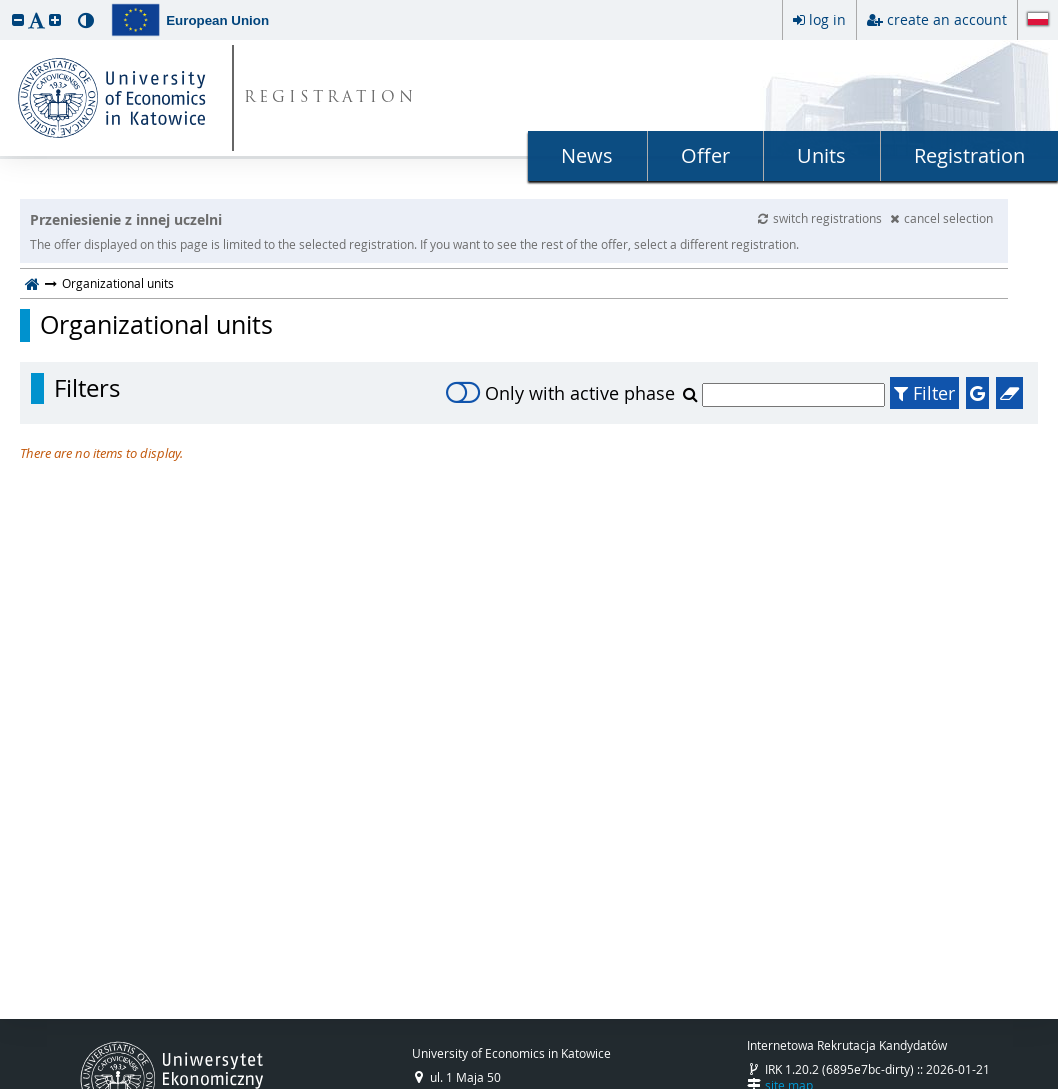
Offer (705, 155)
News (587, 155)
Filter (924, 393)
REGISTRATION (330, 98)
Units (821, 155)
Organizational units (156, 325)
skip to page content (5, 5)
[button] (18, 19)
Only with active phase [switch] (560, 393)
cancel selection (941, 218)
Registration (969, 155)
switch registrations (821, 218)
